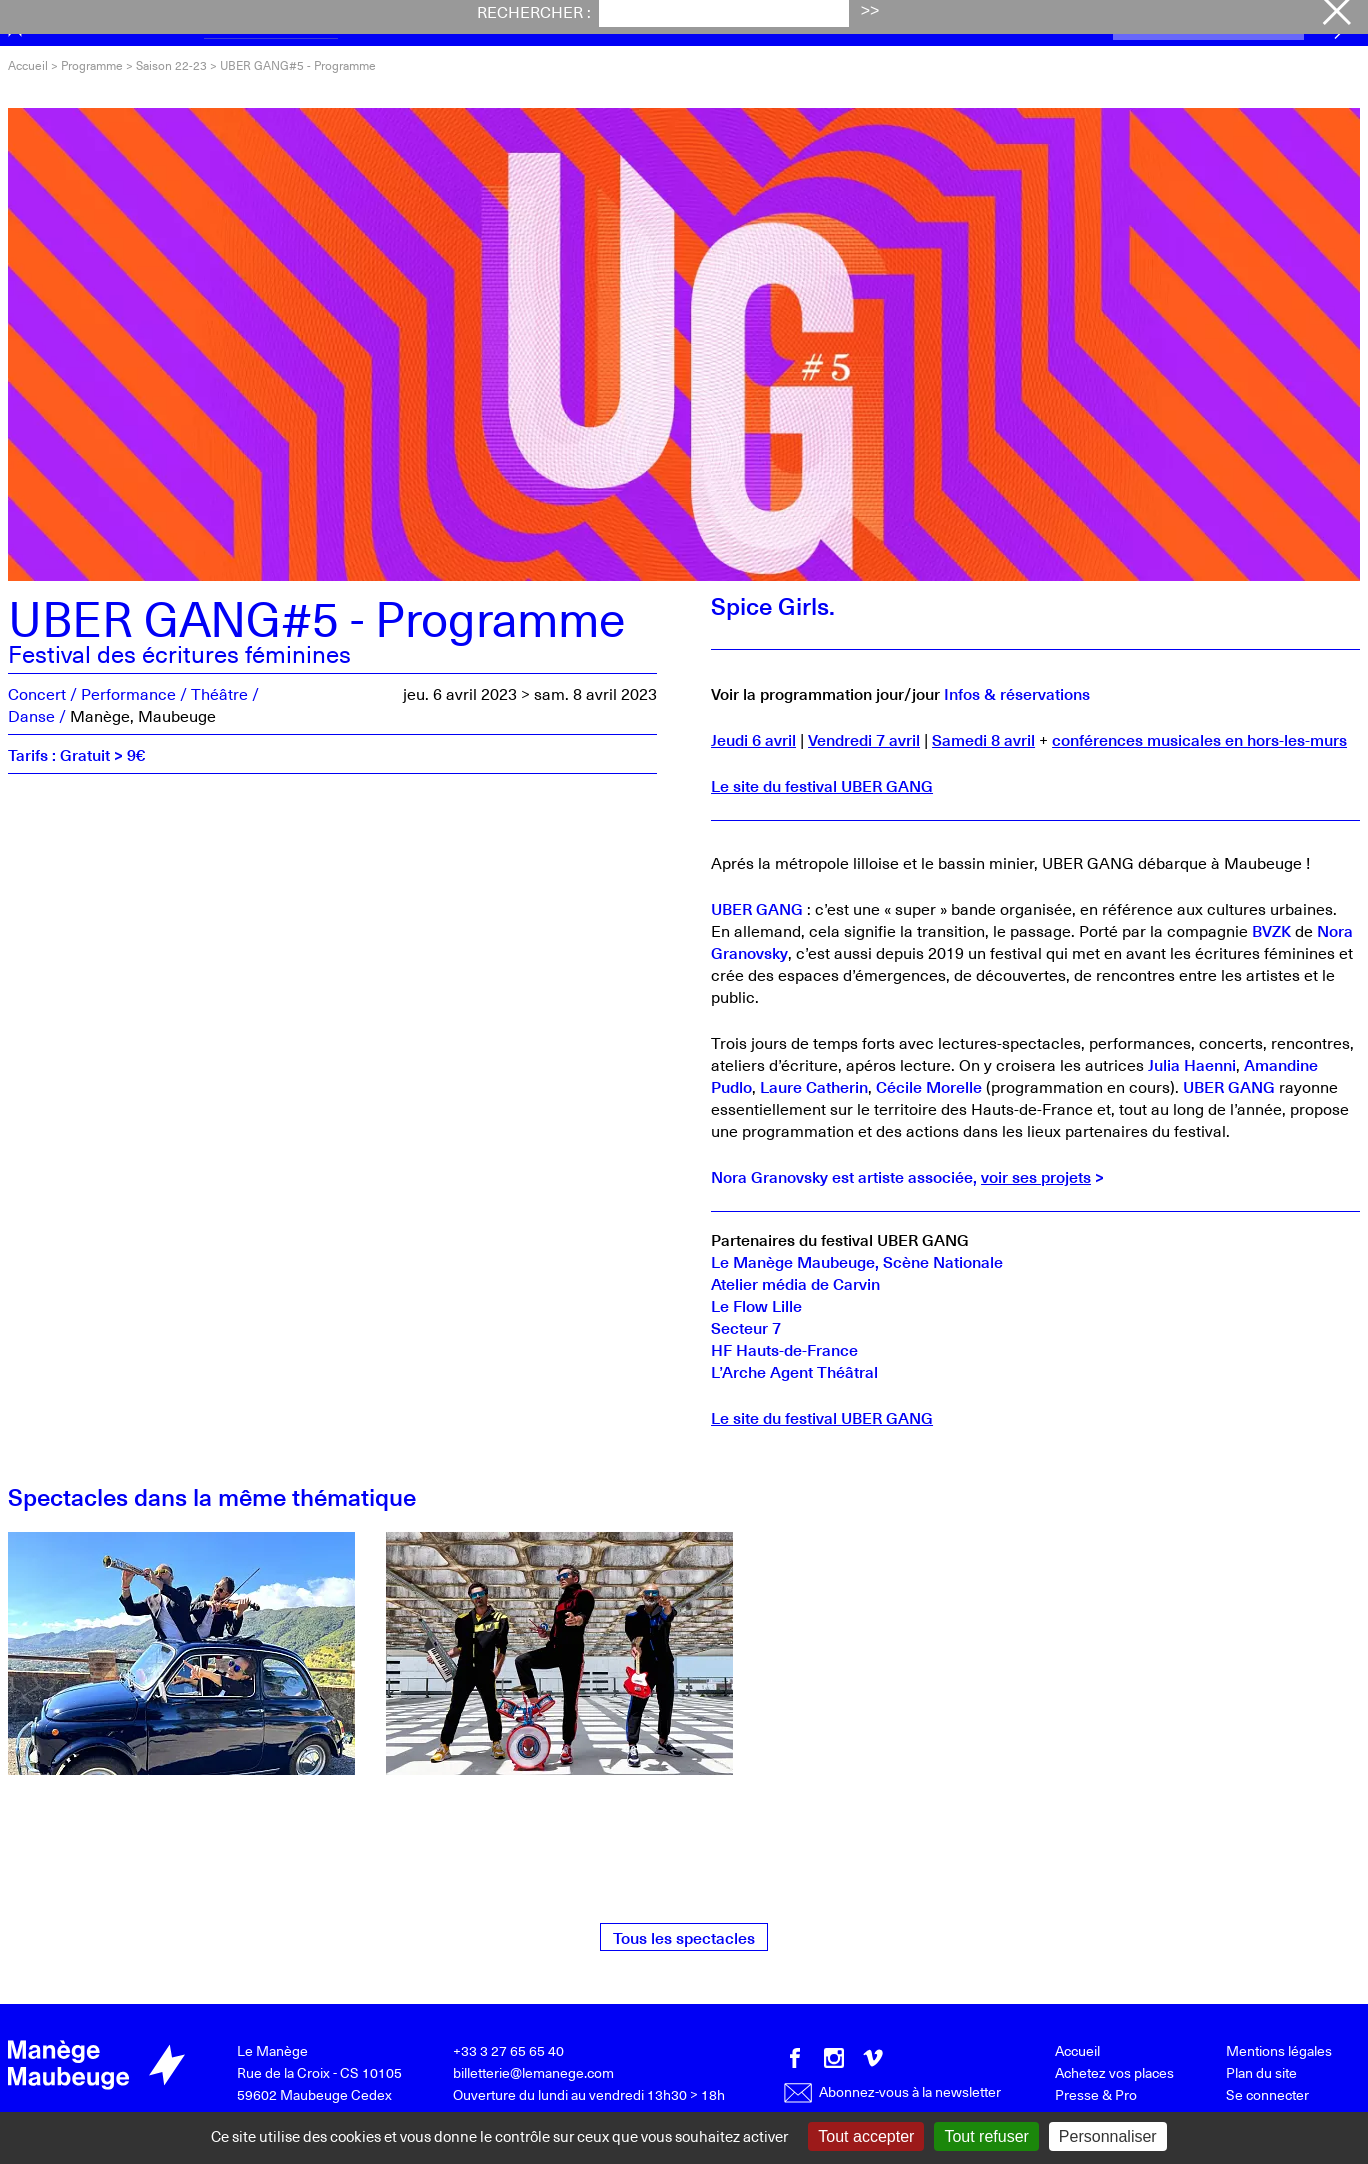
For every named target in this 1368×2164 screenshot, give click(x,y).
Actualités (548, 23)
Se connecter (1267, 2094)
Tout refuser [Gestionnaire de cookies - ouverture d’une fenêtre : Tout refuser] (986, 2136)
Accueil (28, 65)
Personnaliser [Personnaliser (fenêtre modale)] (1108, 2136)
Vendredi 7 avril (864, 739)
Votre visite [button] (677, 23)
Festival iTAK (413, 23)
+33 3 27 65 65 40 (508, 2050)
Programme (271, 23)
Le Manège (272, 2050)
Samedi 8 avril (983, 739)
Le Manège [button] (810, 23)
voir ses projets (1036, 1176)
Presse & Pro (1096, 2094)
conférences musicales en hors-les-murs (1199, 739)
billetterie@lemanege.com (533, 2072)
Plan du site (1261, 2072)
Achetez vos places (1208, 24)
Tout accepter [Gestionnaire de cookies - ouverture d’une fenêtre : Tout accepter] (866, 2136)
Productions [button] (946, 23)
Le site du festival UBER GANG (822, 785)
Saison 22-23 (171, 65)
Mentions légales (1279, 2050)
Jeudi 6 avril (753, 739)
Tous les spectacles (684, 1937)
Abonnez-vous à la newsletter (892, 2091)
